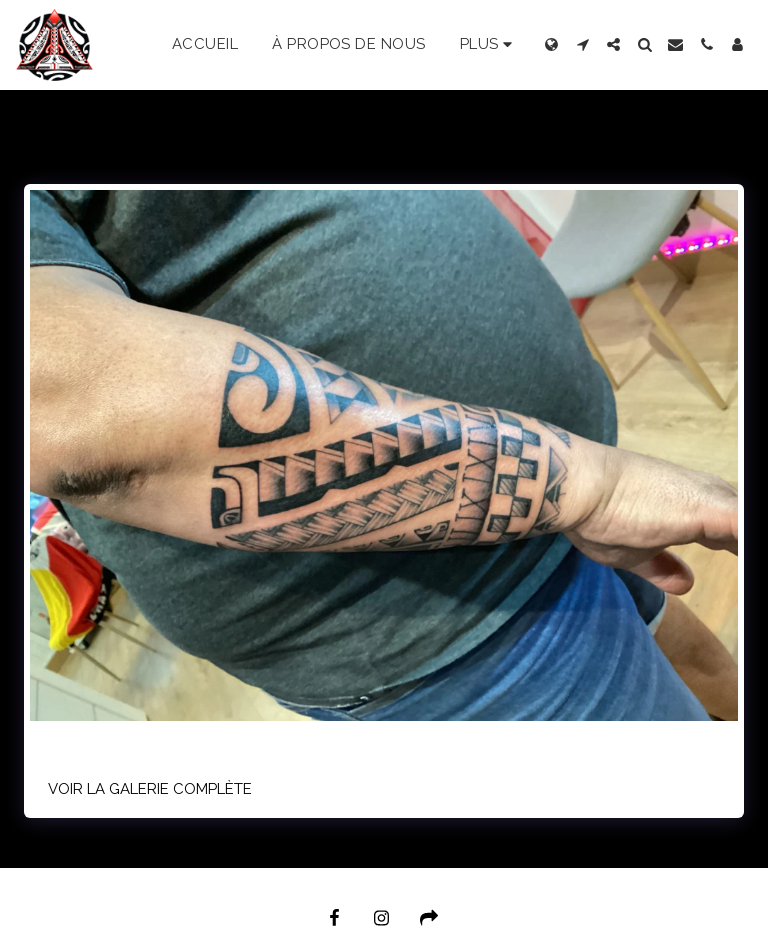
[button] (582, 44)
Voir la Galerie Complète (150, 789)
